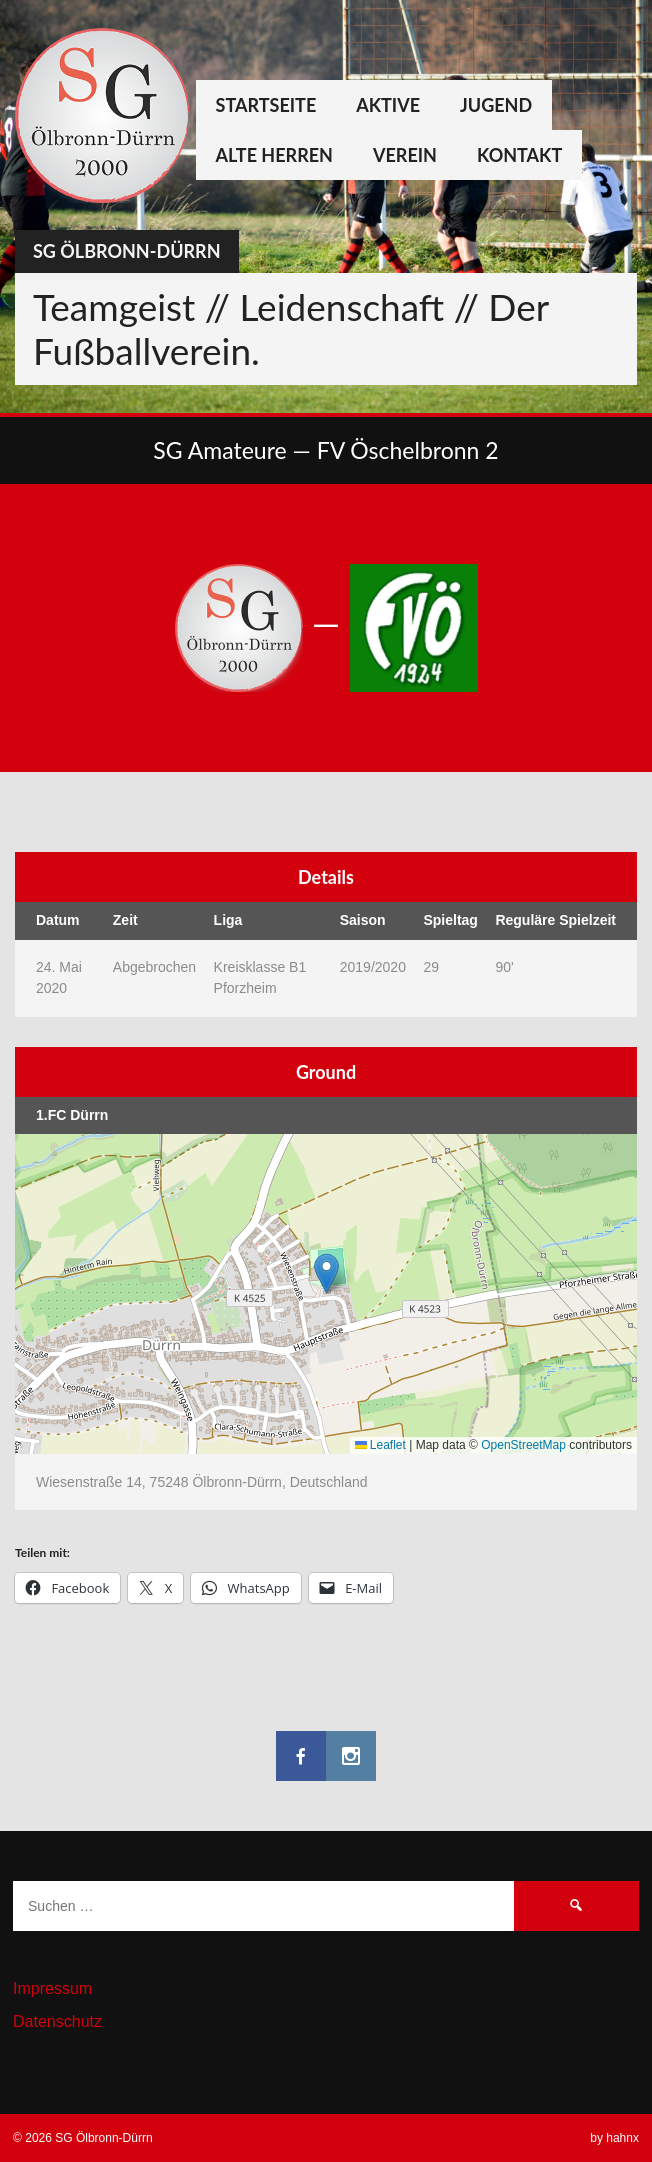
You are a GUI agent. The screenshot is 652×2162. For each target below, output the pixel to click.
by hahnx (614, 2138)
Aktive (388, 105)
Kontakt (519, 155)
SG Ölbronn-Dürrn (127, 251)
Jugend (496, 105)
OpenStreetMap (523, 1445)
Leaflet (380, 1445)
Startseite (266, 105)
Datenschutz (57, 2021)
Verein (405, 155)
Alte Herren (274, 155)
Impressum (52, 1988)
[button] (326, 1273)
